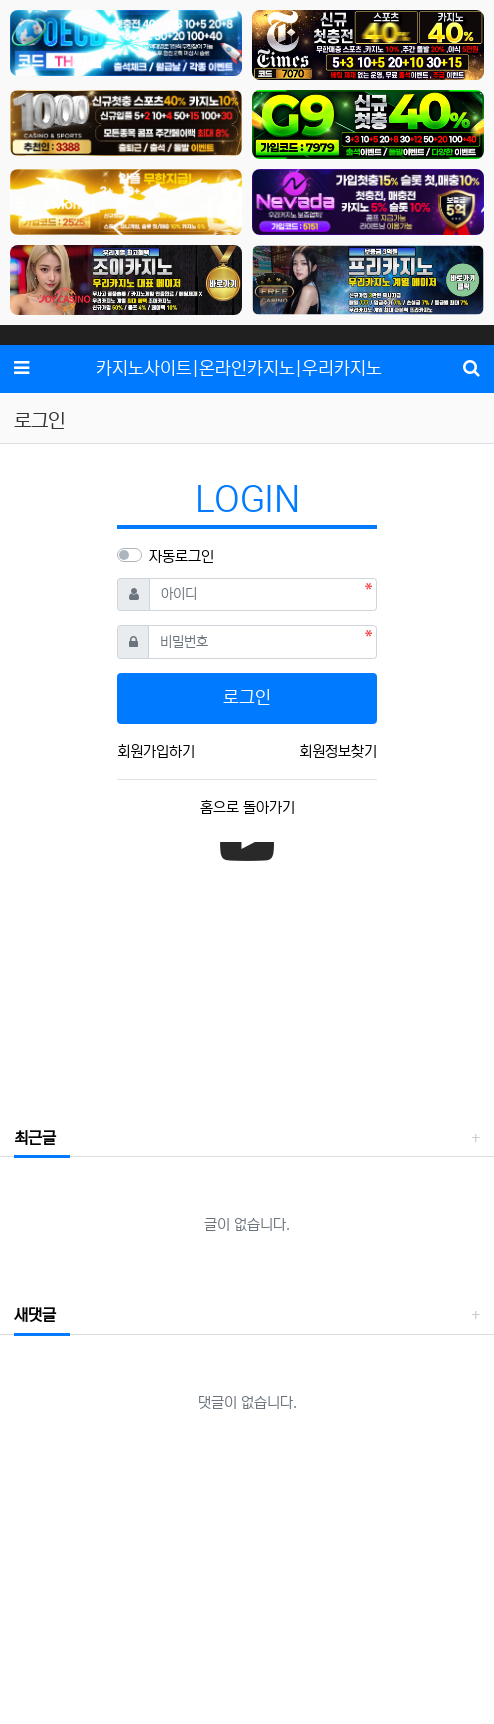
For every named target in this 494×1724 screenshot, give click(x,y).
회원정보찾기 (338, 751)
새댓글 (35, 1315)
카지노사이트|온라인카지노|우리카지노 (239, 369)
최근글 (35, 1138)
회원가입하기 (156, 751)
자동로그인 (181, 556)
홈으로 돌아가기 (247, 807)
